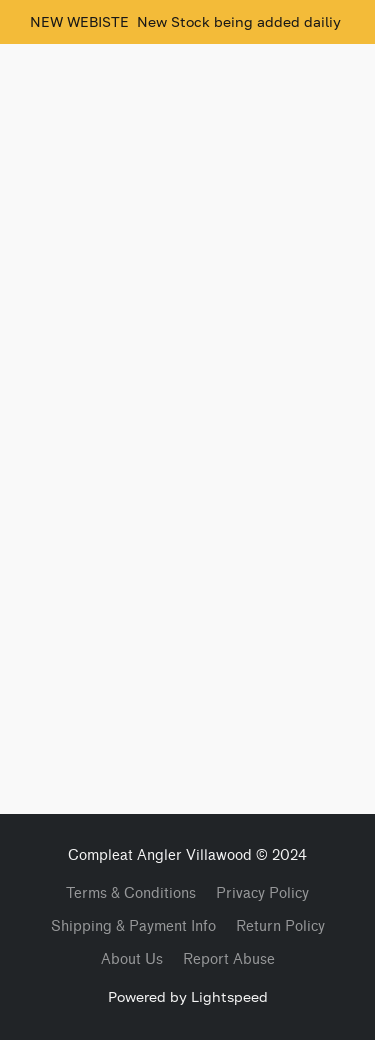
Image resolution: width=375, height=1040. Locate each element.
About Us (132, 959)
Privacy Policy (262, 893)
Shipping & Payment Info (133, 926)
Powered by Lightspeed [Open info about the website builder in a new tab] (188, 996)
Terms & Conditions (131, 893)
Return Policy (280, 926)
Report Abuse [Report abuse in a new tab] (229, 959)
